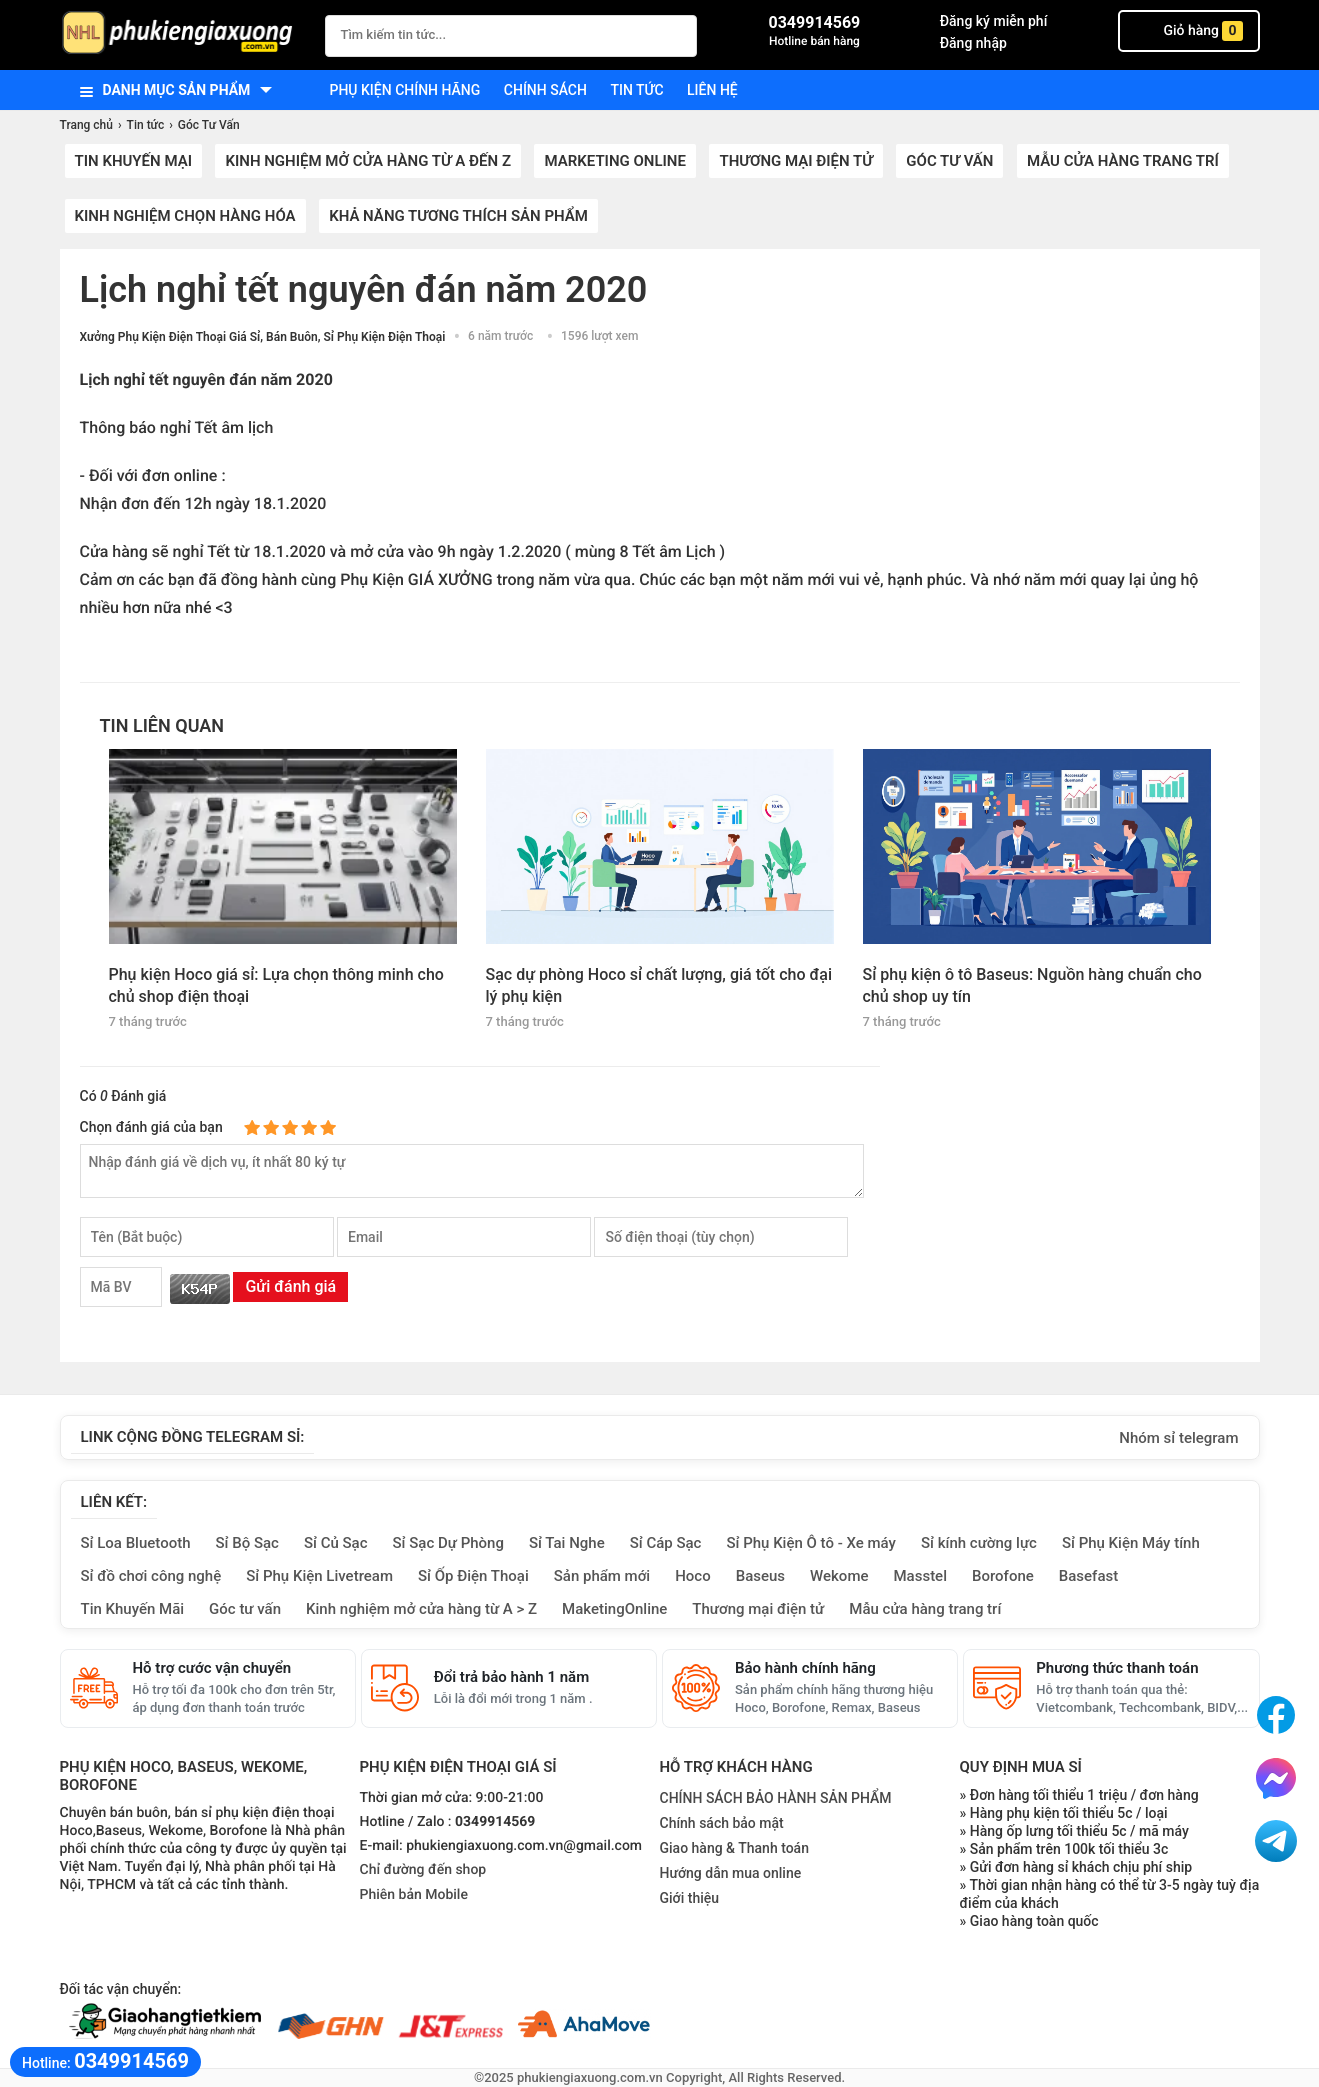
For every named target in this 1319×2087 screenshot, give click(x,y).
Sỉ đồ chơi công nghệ (151, 1576)
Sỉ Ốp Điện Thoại (473, 1576)
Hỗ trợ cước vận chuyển (212, 1668)
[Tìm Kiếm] (676, 33)
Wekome (839, 1576)
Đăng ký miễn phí (994, 21)
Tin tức (636, 90)
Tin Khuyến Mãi (133, 1609)
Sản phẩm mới (602, 1576)
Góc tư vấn (245, 1609)
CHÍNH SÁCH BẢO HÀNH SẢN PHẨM (776, 1798)
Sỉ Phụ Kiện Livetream (319, 1576)
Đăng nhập (973, 43)
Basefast (1088, 1576)
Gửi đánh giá (290, 1286)
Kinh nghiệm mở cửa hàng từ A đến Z (368, 161)
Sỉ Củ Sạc (336, 1543)
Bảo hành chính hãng (805, 1668)
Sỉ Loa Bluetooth (136, 1543)
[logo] (182, 34)
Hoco (693, 1576)
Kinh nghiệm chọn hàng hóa (185, 216)
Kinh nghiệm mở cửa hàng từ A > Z (421, 1609)
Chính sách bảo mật (722, 1823)
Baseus (760, 1576)
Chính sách (545, 90)
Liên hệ (712, 90)
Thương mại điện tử (795, 161)
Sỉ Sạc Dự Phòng (448, 1543)
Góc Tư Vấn (949, 161)
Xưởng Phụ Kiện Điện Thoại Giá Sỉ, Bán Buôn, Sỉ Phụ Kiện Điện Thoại (263, 337)
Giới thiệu (690, 1898)
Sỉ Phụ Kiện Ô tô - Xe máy (811, 1543)
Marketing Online (614, 161)
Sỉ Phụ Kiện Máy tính (1131, 1543)
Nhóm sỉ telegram (1178, 1438)
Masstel (920, 1576)
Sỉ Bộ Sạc (247, 1543)
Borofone (1003, 1576)
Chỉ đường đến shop (423, 1870)
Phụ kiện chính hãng (405, 90)
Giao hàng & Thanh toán (734, 1848)
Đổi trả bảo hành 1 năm (511, 1677)
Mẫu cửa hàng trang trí (1123, 161)
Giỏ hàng (1189, 31)
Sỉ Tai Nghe (567, 1543)
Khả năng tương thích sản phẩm (458, 216)
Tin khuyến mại (133, 161)
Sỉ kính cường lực (979, 1543)
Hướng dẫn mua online (731, 1873)
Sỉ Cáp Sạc (666, 1543)
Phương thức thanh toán (1117, 1668)
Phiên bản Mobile (414, 1895)
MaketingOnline (614, 1609)
